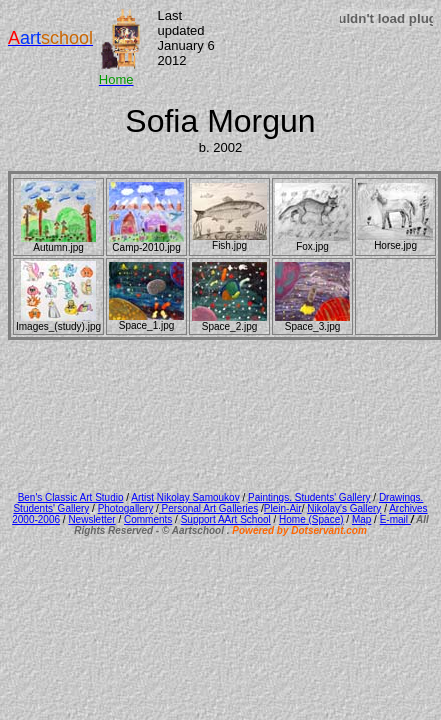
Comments (148, 519)
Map (361, 519)
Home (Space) (311, 519)
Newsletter (91, 519)
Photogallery (126, 508)
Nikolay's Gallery (344, 508)
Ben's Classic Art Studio (71, 497)
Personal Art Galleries (209, 508)
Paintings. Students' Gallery (309, 497)
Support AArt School (226, 519)
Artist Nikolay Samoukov (185, 497)
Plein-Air (283, 508)
